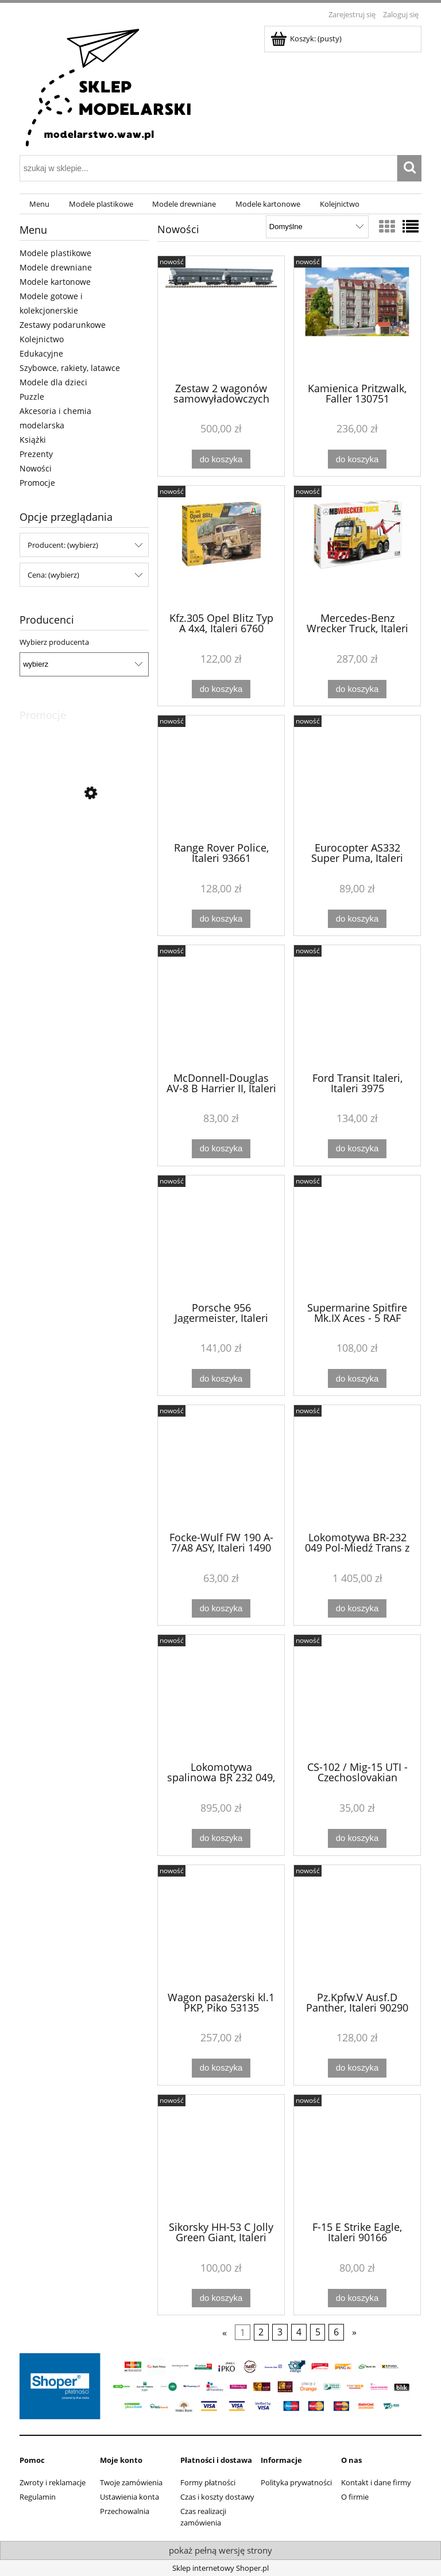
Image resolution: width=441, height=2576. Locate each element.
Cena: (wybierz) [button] (53, 575)
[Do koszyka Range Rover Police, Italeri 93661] (221, 919)
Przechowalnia (124, 2511)
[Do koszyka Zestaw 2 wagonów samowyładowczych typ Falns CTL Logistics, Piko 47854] (221, 459)
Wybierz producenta (54, 642)
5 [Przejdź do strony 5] (317, 2332)
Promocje (37, 482)
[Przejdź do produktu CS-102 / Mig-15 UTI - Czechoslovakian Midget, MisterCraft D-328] (357, 1696)
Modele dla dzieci (53, 382)
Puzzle (32, 396)
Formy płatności (207, 2482)
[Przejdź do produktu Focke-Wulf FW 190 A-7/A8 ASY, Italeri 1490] (221, 1467)
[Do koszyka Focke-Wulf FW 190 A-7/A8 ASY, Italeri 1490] (221, 1608)
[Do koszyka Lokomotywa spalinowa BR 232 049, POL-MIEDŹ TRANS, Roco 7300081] (221, 1838)
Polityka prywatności (296, 2482)
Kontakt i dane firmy (376, 2482)
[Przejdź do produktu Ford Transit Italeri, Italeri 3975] (357, 1007)
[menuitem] (39, 204)
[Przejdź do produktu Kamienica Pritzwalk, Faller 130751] (357, 318)
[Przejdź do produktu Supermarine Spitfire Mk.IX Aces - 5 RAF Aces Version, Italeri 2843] (357, 1237)
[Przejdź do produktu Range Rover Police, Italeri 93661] (221, 777)
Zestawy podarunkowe (63, 324)
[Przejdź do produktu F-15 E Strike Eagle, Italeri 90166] (357, 2156)
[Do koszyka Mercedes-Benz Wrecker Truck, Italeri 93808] (357, 689)
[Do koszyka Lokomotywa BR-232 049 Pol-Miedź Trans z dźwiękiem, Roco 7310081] (357, 1608)
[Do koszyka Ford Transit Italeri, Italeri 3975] (357, 1148)
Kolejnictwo (42, 339)
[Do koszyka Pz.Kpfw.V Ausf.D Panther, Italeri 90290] (357, 2068)
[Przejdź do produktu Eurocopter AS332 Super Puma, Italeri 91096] (357, 777)
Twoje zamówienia (131, 2482)
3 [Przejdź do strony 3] (280, 2332)
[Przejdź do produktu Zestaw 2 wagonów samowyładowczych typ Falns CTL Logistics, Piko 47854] (221, 318)
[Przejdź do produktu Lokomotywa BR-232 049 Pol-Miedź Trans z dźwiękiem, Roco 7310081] (357, 1467)
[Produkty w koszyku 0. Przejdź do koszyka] (307, 38)
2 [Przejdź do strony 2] (261, 2332)
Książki (33, 439)
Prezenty (36, 453)
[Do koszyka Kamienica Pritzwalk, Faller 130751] (357, 459)
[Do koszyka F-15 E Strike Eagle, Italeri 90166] (357, 2298)
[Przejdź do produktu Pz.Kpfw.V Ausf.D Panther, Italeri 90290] (357, 1927)
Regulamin (38, 2497)
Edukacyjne (41, 353)
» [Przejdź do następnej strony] (354, 2332)
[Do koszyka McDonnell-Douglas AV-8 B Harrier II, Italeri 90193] (221, 1148)
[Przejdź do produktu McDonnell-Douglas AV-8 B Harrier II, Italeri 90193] (221, 1007)
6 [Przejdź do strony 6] (336, 2332)
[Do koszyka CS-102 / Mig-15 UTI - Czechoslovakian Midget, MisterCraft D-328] (357, 1838)
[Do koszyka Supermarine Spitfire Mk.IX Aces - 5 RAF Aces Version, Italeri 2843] (357, 1378)
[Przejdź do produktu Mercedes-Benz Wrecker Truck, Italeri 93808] (357, 547)
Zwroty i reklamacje (53, 2482)
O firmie (355, 2497)
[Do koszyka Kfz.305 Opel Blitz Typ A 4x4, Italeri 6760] (221, 689)
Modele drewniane (56, 267)
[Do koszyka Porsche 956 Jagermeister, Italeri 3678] (221, 1378)
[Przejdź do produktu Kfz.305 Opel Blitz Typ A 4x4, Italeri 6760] (221, 547)
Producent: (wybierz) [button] (63, 545)
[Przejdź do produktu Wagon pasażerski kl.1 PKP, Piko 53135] (221, 1927)
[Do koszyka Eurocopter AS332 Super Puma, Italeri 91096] (357, 919)
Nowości (36, 468)
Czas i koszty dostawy (217, 2497)
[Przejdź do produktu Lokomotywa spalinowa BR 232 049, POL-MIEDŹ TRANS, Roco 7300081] (221, 1696)
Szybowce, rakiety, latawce (70, 367)
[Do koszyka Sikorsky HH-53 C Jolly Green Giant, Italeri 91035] (221, 2298)
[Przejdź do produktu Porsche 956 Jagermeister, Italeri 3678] (221, 1237)
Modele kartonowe (55, 281)
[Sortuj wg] (317, 226)
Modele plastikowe (55, 252)
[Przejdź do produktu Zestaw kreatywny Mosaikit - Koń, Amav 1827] (84, 844)
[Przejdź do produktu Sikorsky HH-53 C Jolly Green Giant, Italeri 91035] (221, 2156)
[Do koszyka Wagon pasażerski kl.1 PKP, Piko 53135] (221, 2068)
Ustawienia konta (129, 2497)
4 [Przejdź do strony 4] (298, 2332)
